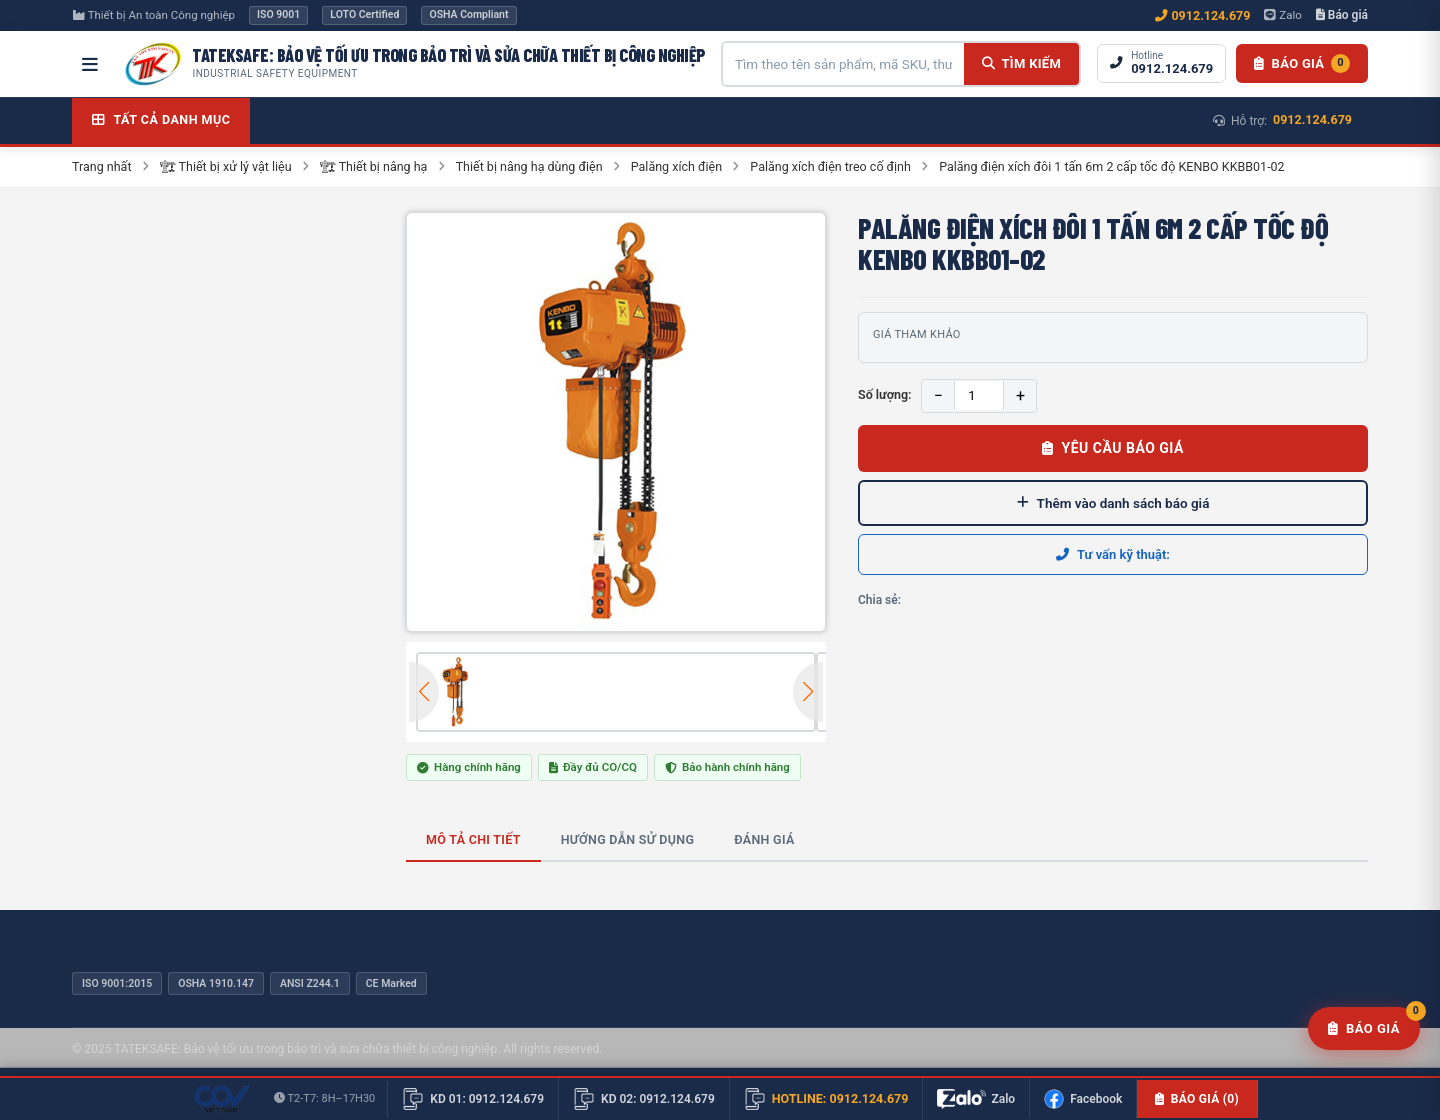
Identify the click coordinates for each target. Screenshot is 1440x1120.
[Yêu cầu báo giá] (1364, 1029)
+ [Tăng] (1020, 395)
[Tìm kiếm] (1021, 64)
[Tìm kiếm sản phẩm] (843, 64)
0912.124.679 (1202, 15)
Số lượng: (884, 394)
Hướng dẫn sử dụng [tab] (628, 839)
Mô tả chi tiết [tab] (473, 839)
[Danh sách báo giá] (1302, 64)
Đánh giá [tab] (764, 839)
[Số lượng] (979, 396)
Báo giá (1342, 15)
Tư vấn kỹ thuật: (1113, 554)
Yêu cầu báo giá (1113, 448)
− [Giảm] (938, 395)
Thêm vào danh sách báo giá (1113, 503)
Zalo (1282, 15)
